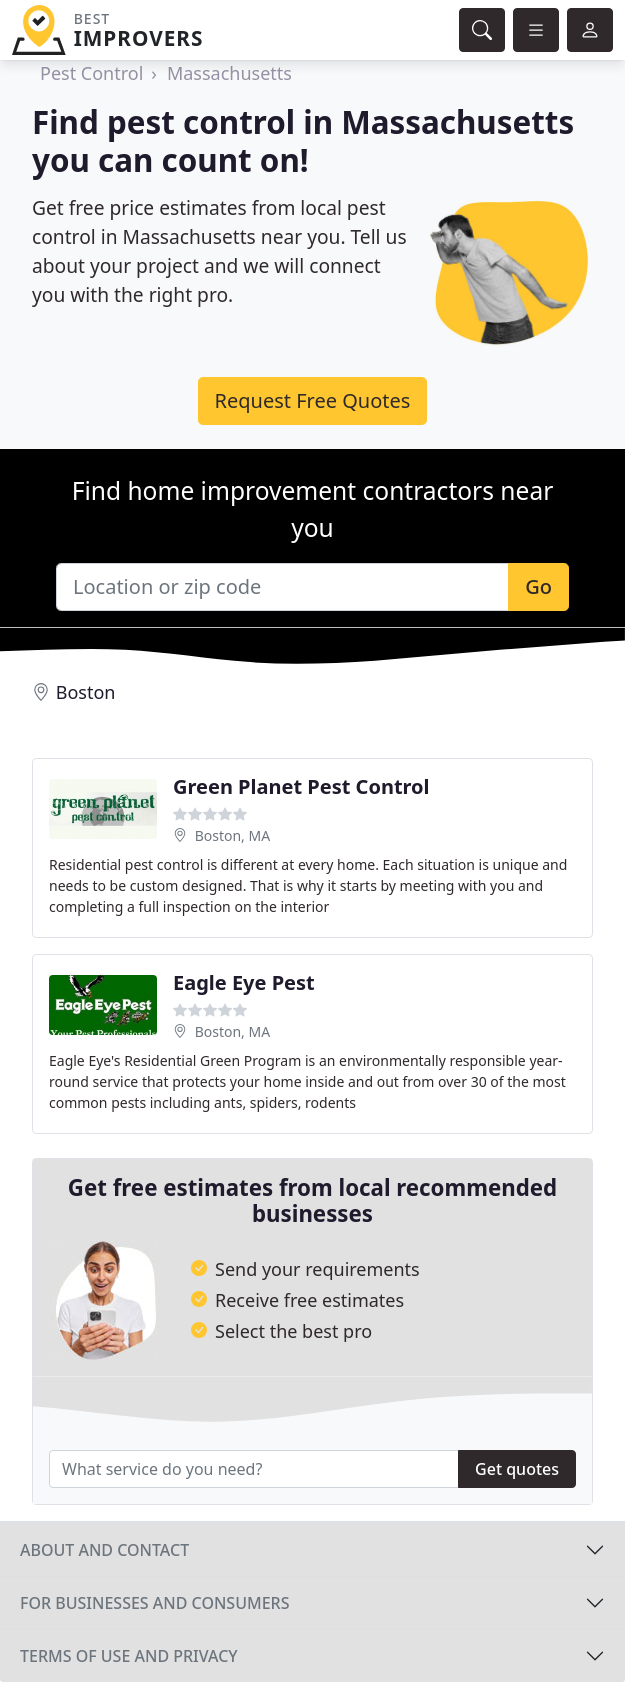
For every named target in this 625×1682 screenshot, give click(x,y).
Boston (86, 692)
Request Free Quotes (313, 400)
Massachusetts (229, 73)
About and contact (104, 1550)
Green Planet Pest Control (301, 786)
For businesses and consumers (154, 1603)
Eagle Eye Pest (244, 982)
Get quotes (517, 1469)
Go (538, 586)
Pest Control (91, 73)
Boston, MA (233, 835)
